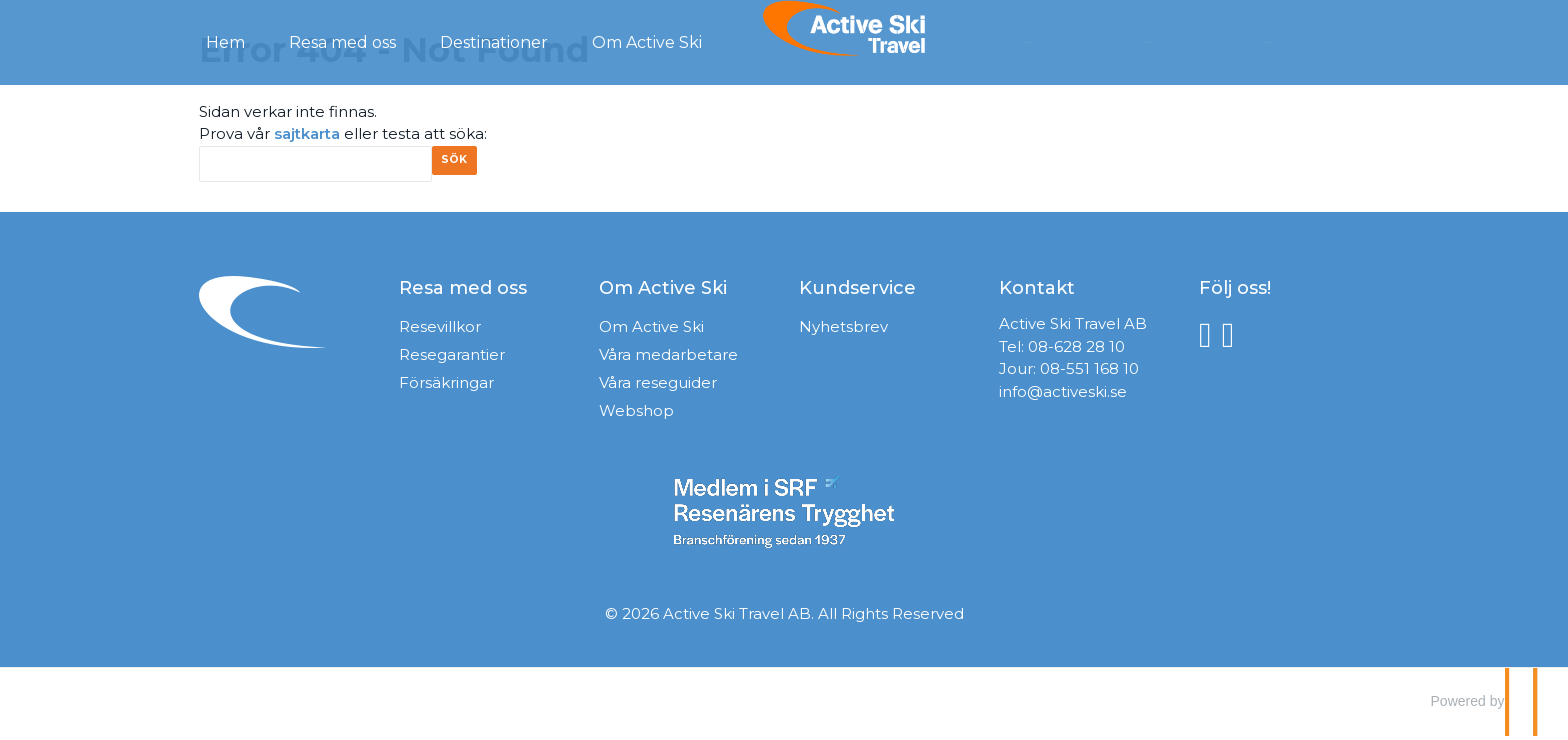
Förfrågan (1071, 40)
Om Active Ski (651, 331)
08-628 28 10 (1076, 351)
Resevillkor (440, 331)
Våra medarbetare (668, 359)
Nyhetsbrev (843, 331)
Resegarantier (452, 359)
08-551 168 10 (1089, 373)
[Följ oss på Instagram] (1233, 339)
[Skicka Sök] (462, 166)
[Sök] (315, 164)
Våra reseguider (658, 387)
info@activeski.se (1063, 396)
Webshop (636, 415)
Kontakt (1187, 40)
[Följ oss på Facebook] (1210, 339)
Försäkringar (446, 387)
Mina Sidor (1306, 40)
